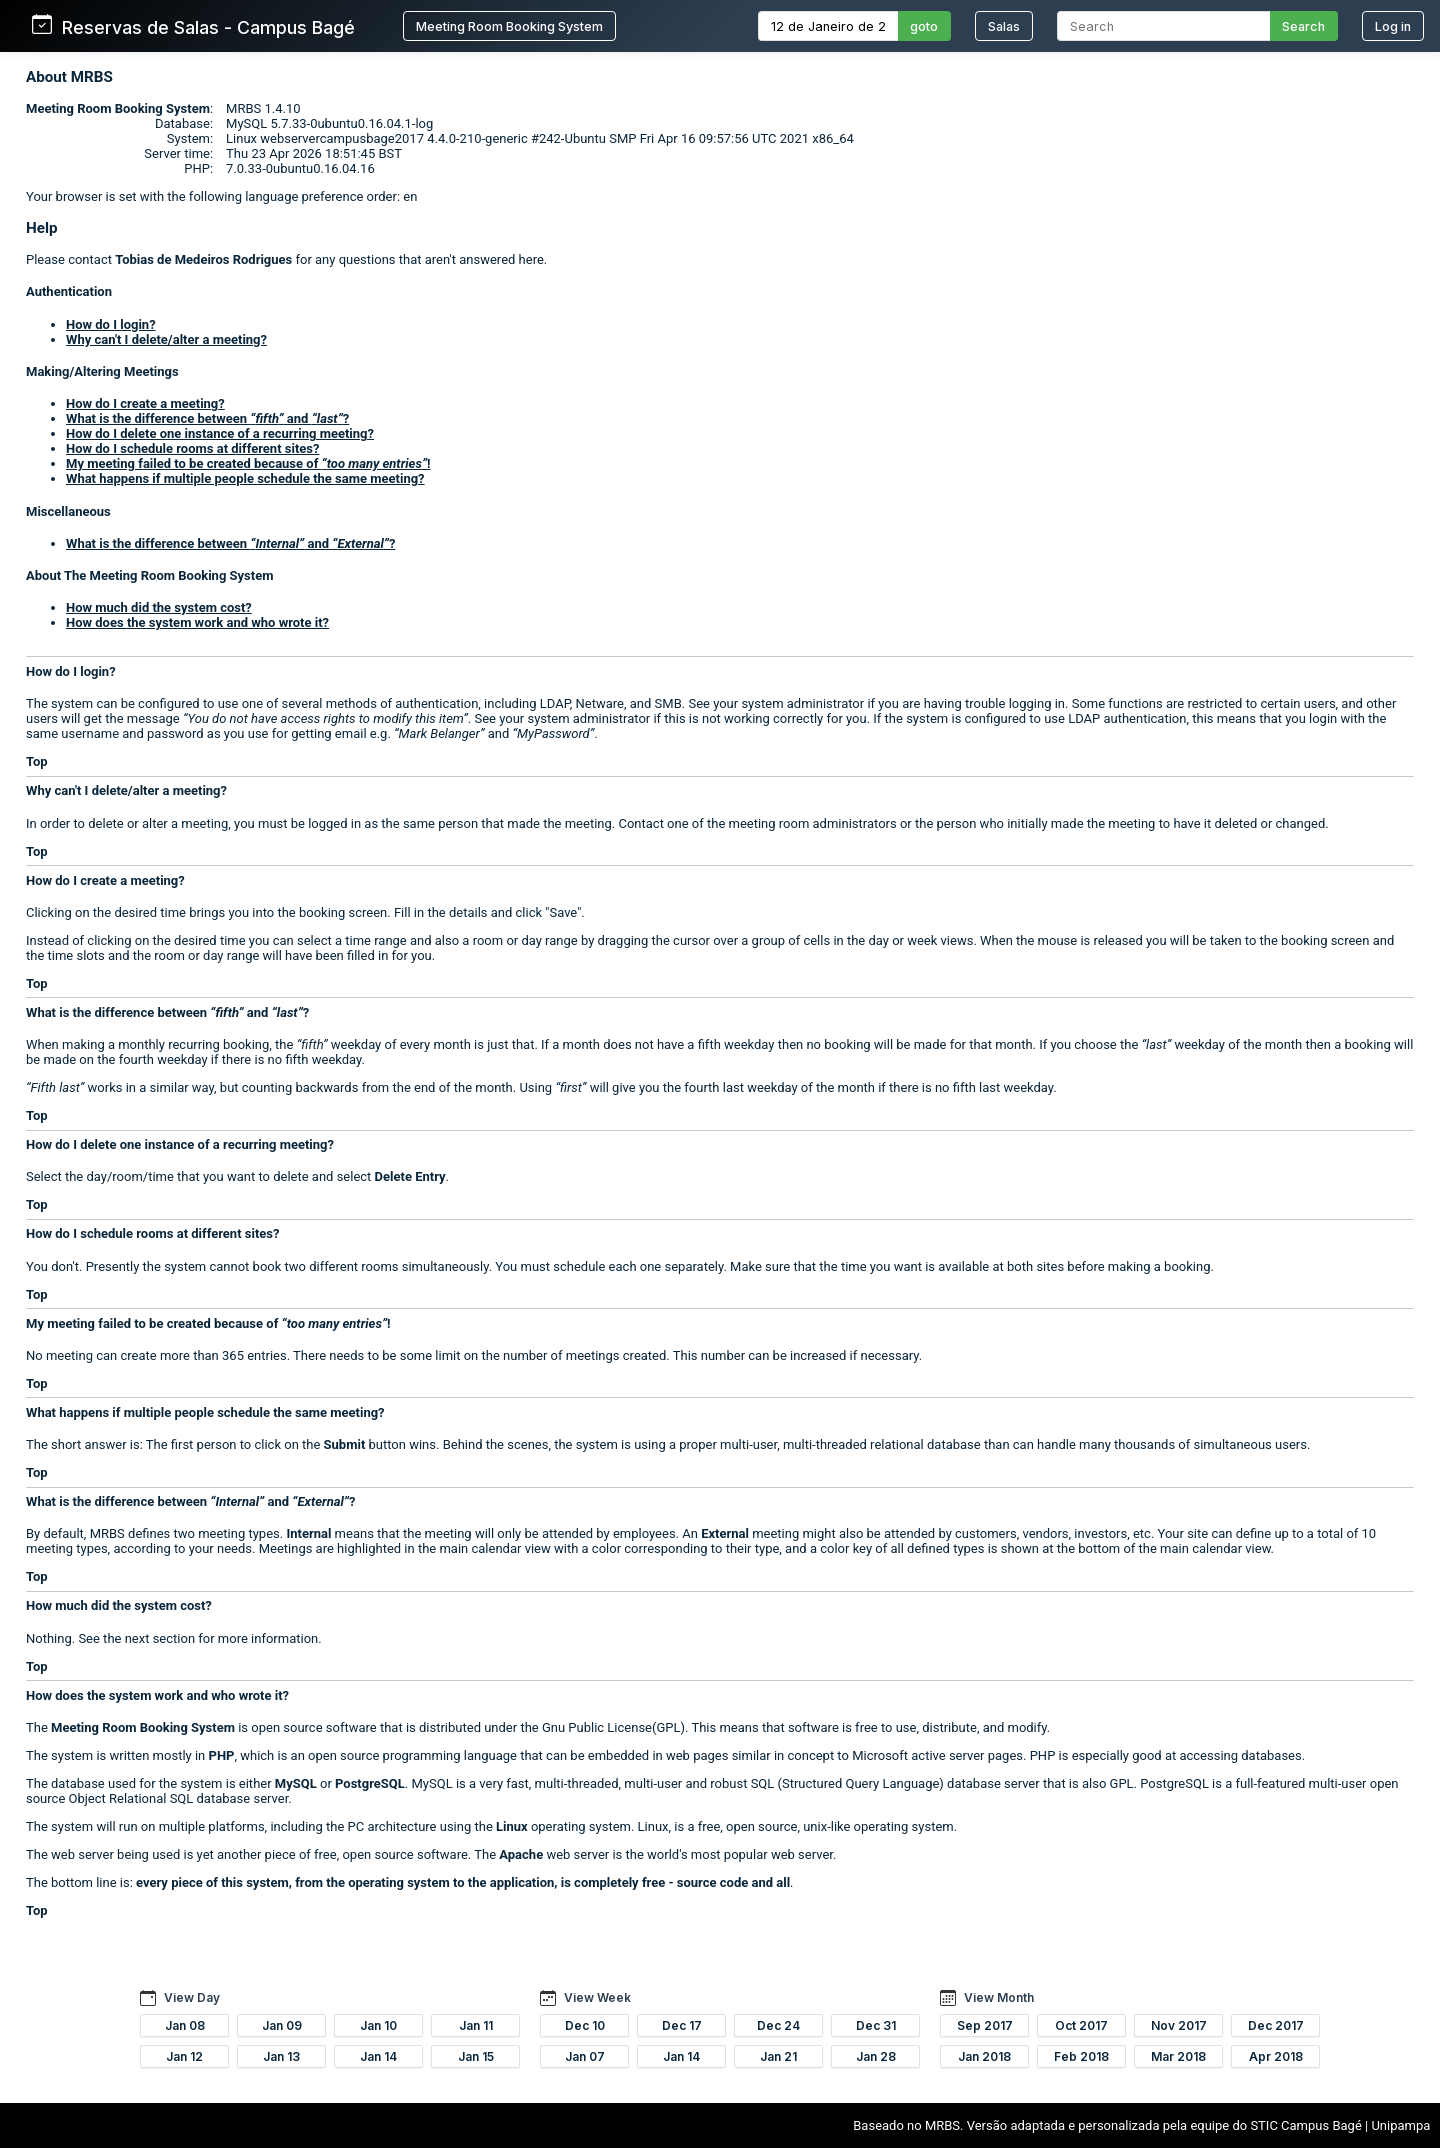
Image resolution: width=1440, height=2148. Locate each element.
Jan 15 (476, 2056)
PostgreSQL (370, 1783)
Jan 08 (185, 2025)
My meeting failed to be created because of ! (248, 463)
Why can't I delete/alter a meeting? (166, 339)
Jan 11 (476, 2025)
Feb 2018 (1081, 2056)
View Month (999, 1997)
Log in (1393, 26)
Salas (1004, 26)
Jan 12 (184, 2056)
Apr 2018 (1276, 2056)
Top (37, 761)
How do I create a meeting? (145, 403)
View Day (192, 1997)
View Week (597, 1997)
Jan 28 (876, 2056)
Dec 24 (778, 2025)
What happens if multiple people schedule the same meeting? (245, 478)
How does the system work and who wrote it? (197, 622)
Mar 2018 (1178, 2056)
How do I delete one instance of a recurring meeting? (220, 433)
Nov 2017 (1179, 2025)
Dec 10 (585, 2025)
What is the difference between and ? (207, 418)
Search (1303, 26)
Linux (512, 1826)
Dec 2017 (1276, 2025)
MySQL (296, 1783)
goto (924, 26)
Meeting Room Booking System (509, 26)
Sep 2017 (985, 2025)
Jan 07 (585, 2056)
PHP (222, 1755)
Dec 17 (682, 2025)
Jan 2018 (984, 2056)
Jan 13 (281, 2056)
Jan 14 (378, 2056)
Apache (521, 1854)
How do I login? (111, 324)
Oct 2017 (1081, 2025)
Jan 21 (778, 2056)
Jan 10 (378, 2025)
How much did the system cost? (159, 607)
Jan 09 (282, 2025)
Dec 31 (876, 2025)
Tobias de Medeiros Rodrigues (203, 259)
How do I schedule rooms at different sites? (192, 448)
